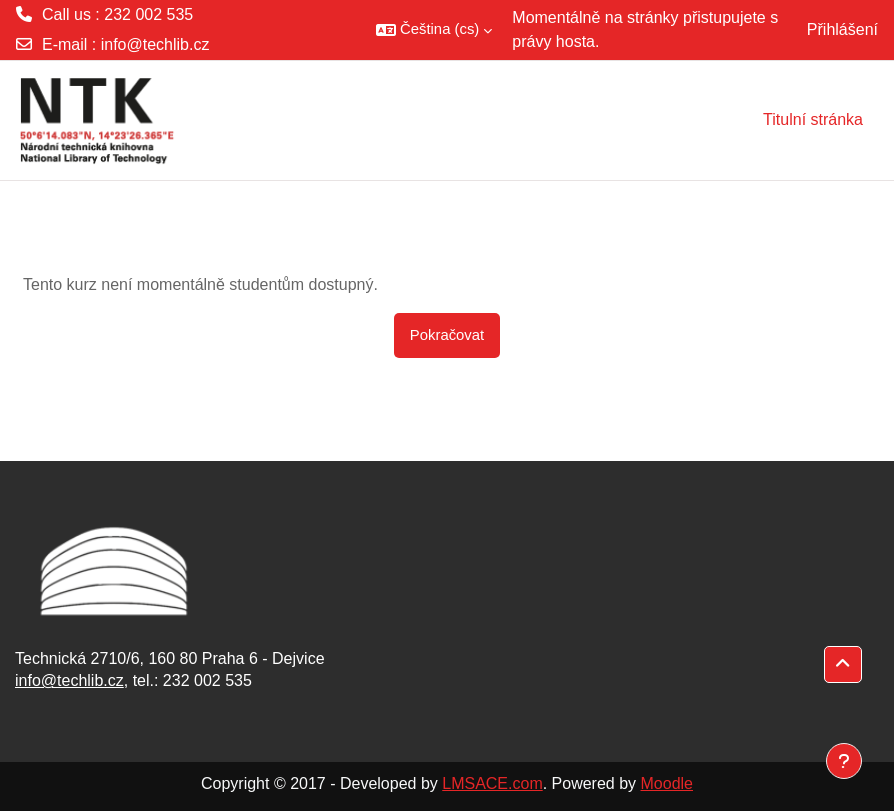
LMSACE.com (492, 783)
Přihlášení (842, 29)
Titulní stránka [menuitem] (813, 119)
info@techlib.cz (155, 44)
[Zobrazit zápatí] (844, 761)
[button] (434, 30)
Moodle (667, 783)
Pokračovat (447, 335)
